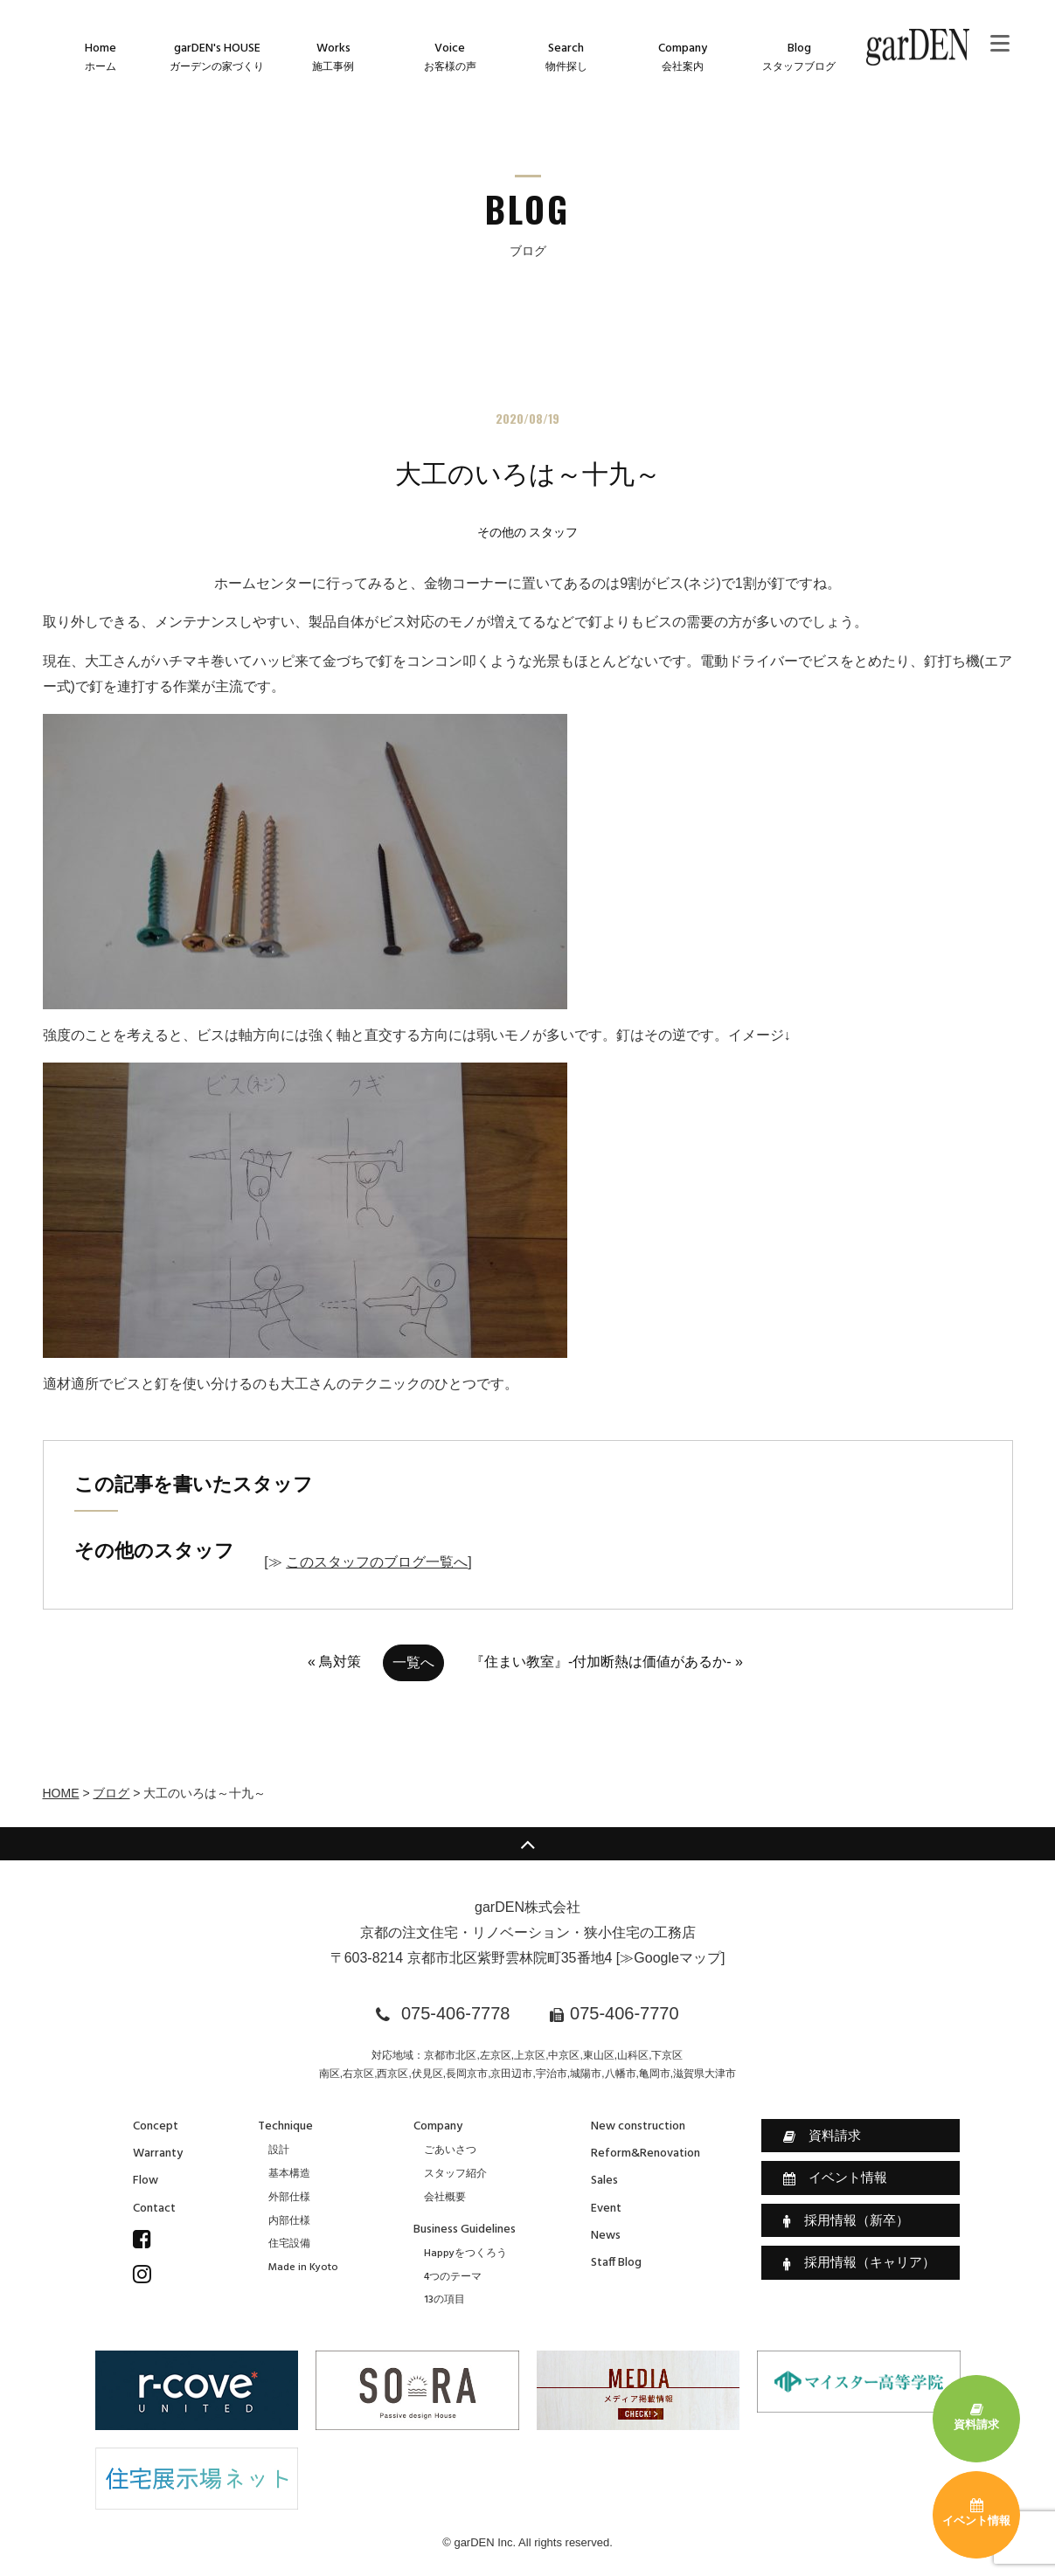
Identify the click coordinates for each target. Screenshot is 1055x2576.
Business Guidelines (464, 2229)
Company (437, 2126)
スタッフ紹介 (455, 2174)
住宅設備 (289, 2244)
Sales (604, 2181)
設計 (278, 2150)
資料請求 (822, 2135)
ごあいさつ (450, 2150)
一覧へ (413, 1662)
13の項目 (444, 2300)
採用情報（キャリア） (859, 2262)
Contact (154, 2209)
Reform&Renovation (645, 2153)
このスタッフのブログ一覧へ (377, 1562)
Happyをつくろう (465, 2253)
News (606, 2236)
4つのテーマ (453, 2277)
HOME (61, 1793)
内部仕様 (289, 2221)
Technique (285, 2126)
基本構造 (289, 2174)
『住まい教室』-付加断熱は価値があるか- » (606, 1661)
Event (606, 2209)
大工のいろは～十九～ (528, 474)
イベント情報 (835, 2177)
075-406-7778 (455, 2013)
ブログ (111, 1793)
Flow (145, 2181)
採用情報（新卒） (846, 2220)
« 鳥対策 (334, 1661)
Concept (155, 2126)
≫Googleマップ (670, 1957)
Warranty (158, 2153)
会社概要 (445, 2197)
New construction (638, 2126)
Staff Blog (616, 2263)
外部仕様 (289, 2197)
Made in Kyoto (303, 2267)
